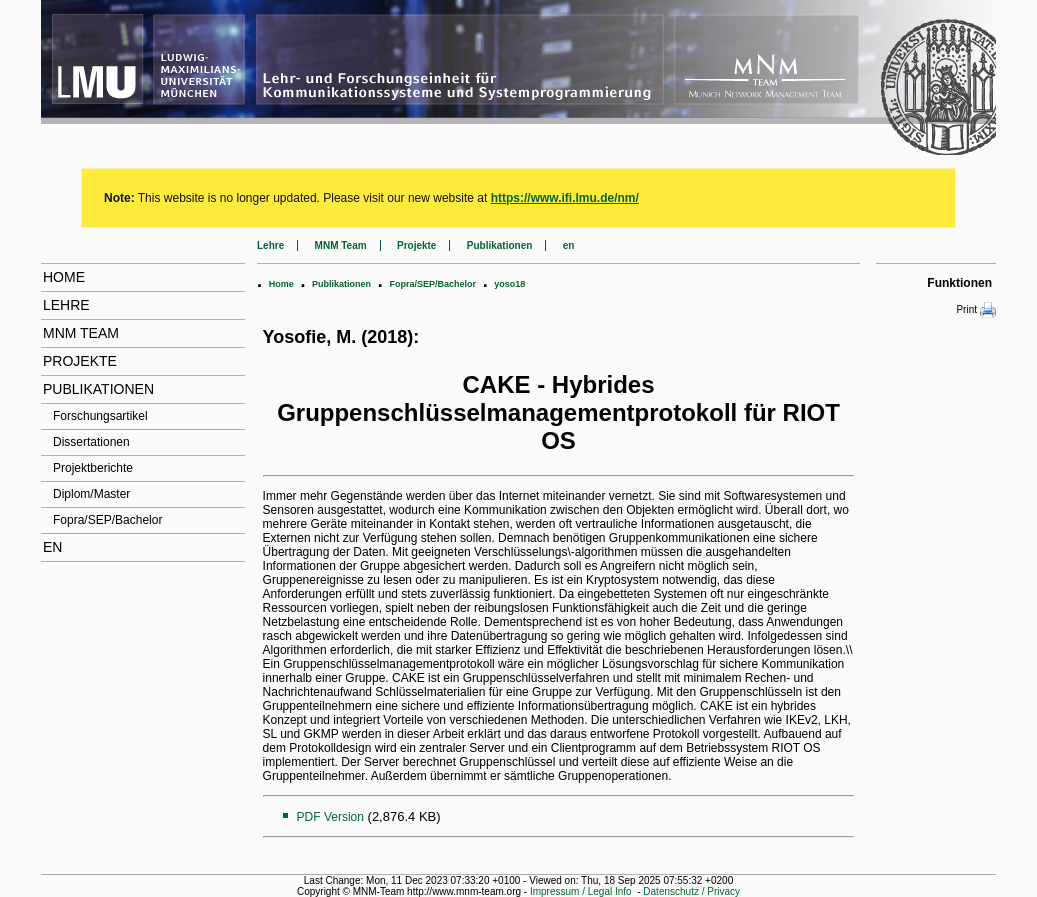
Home (64, 277)
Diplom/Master (91, 494)
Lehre (66, 305)
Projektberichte (93, 468)
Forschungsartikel (100, 416)
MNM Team (81, 333)
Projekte (80, 361)
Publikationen (98, 389)
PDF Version (330, 817)
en (52, 547)
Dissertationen (91, 442)
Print (976, 310)
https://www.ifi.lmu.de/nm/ (565, 198)
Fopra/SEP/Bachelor (107, 520)
